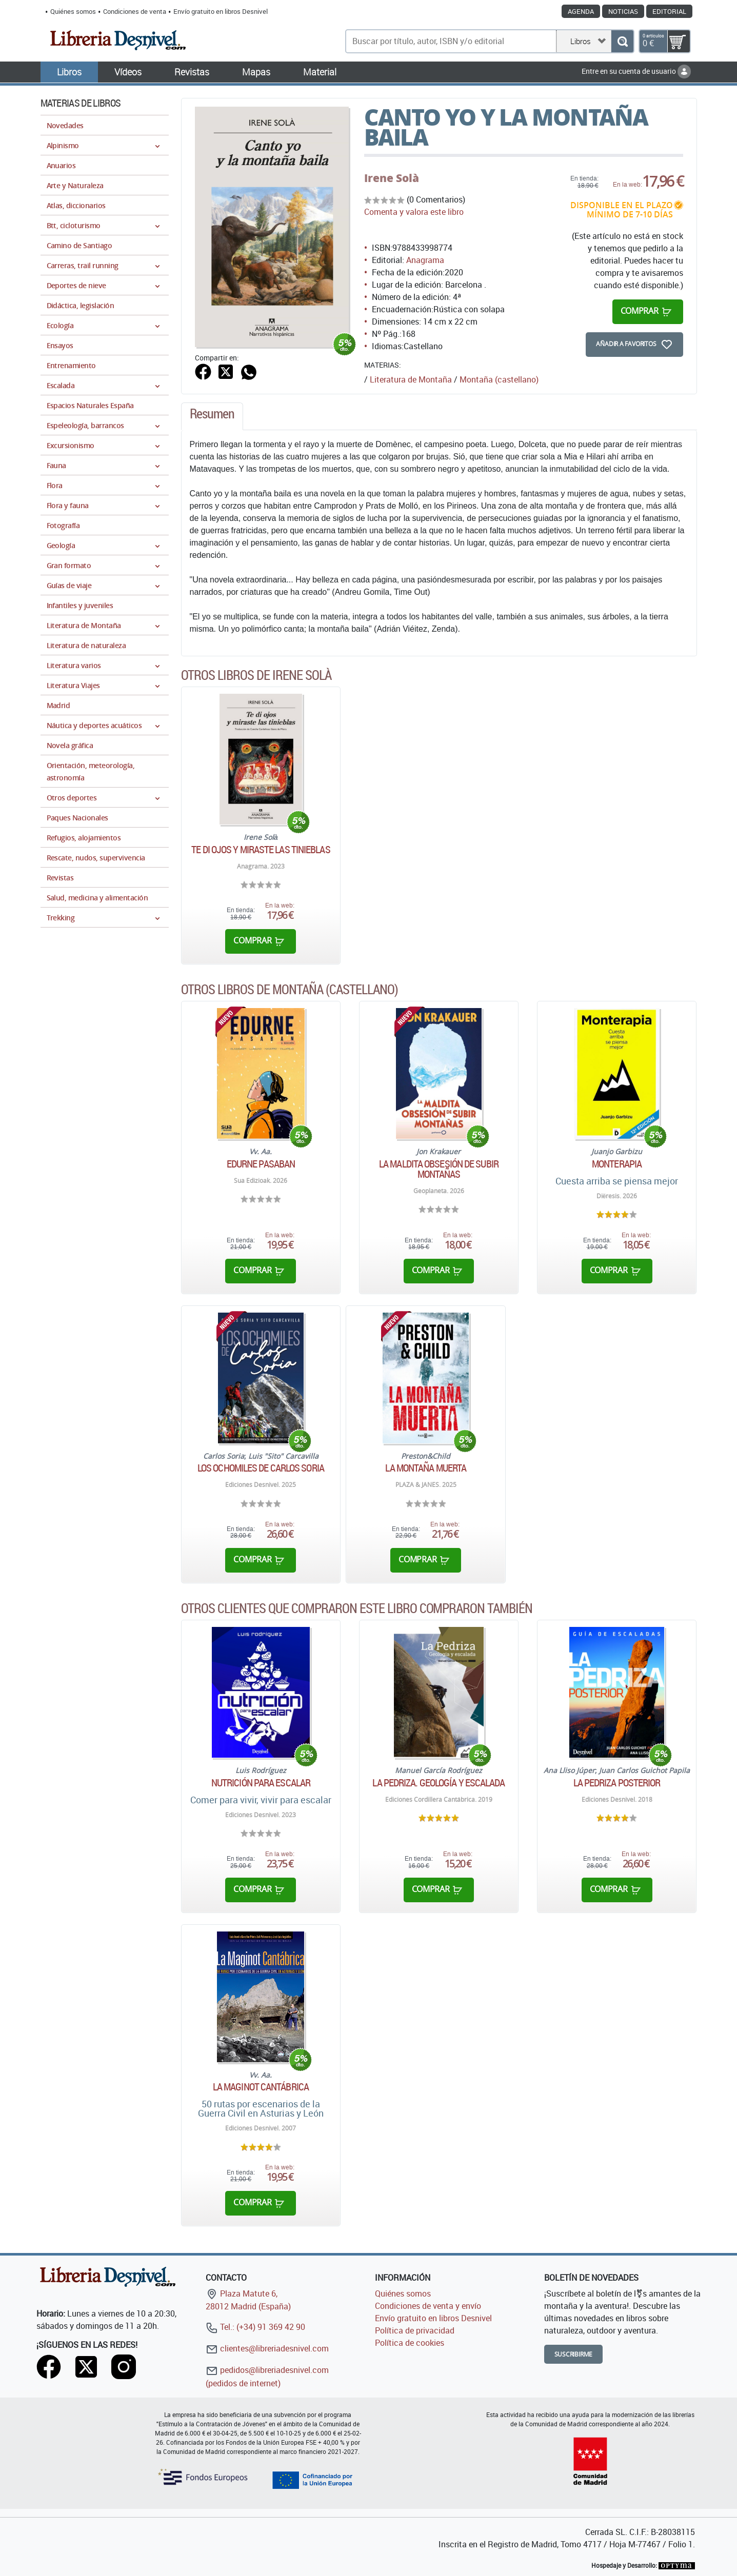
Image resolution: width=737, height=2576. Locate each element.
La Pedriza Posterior (617, 1783)
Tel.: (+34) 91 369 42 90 (255, 2326)
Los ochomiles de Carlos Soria (260, 1468)
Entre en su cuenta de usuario (636, 71)
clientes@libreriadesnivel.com (267, 2348)
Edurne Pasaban (261, 1164)
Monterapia (617, 1164)
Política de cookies (409, 2342)
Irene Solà (391, 178)
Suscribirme (573, 2354)
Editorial (669, 11)
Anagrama (425, 260)
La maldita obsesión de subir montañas (439, 1169)
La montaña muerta (425, 1468)
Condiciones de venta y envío (428, 2305)
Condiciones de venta (134, 11)
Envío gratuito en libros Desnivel (220, 11)
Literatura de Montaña (411, 379)
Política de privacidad (414, 2330)
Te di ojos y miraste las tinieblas (260, 849)
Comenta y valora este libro (414, 211)
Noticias (623, 11)
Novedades (65, 125)
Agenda (581, 11)
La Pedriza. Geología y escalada (438, 1783)
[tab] (212, 416)
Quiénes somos (73, 11)
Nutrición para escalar (260, 1783)
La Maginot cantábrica (261, 2087)
